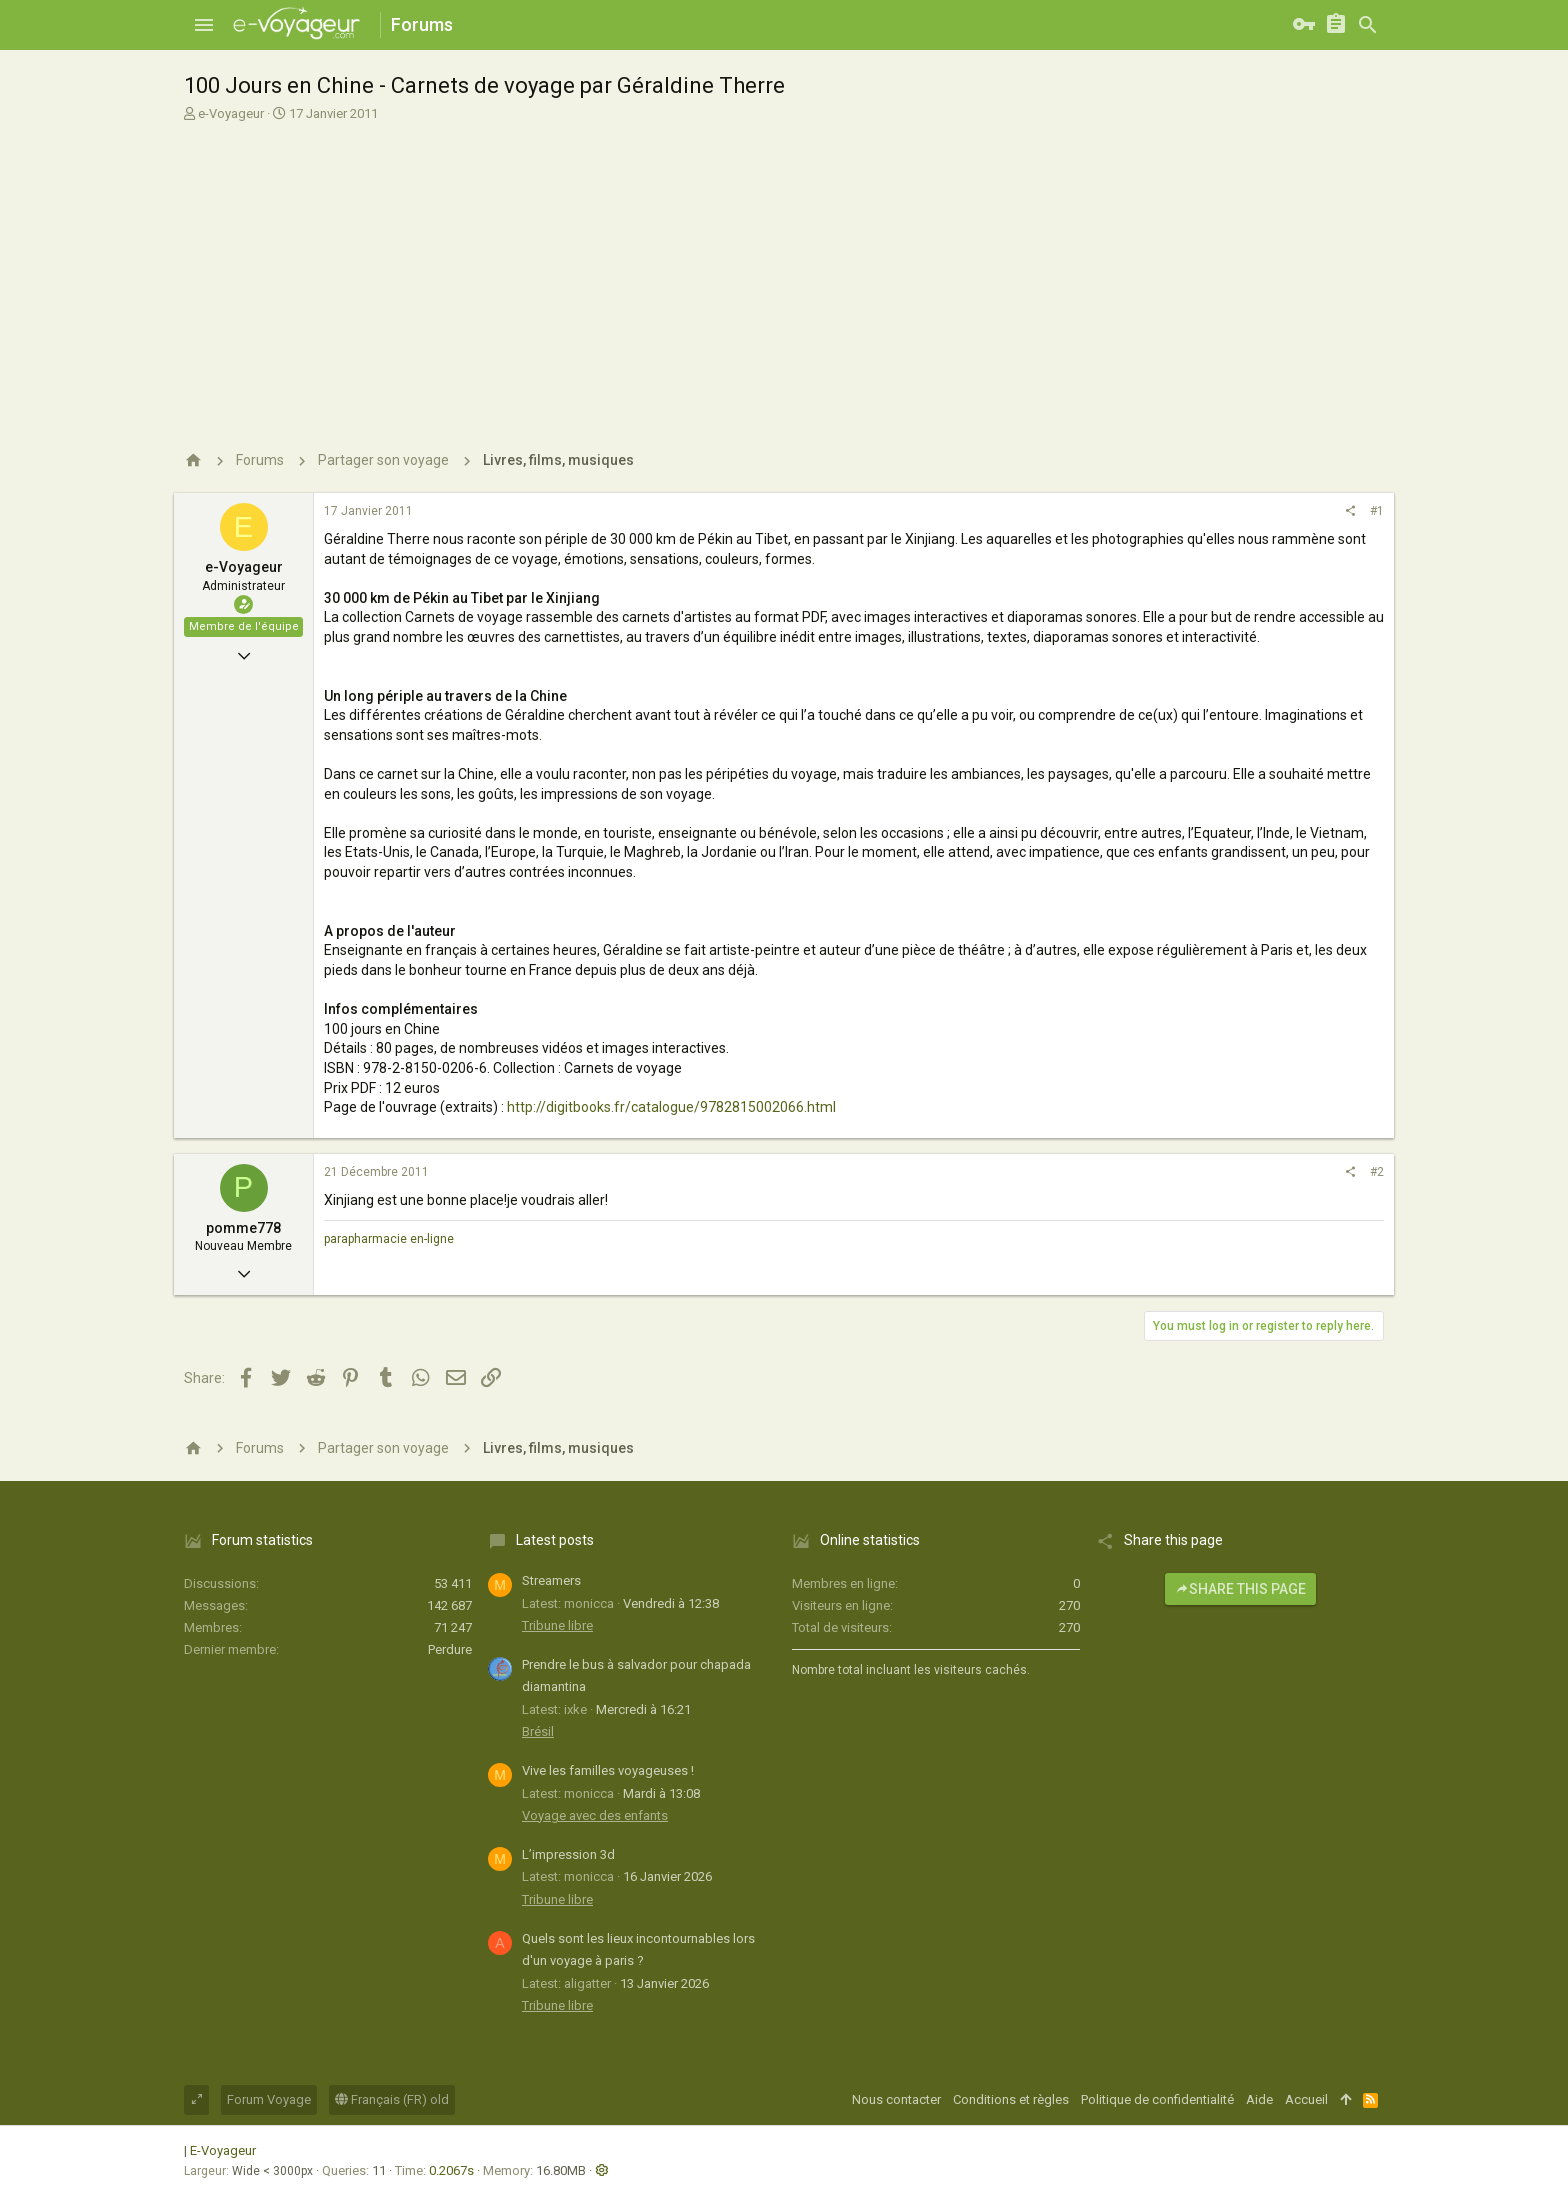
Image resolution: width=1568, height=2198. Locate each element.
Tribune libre (557, 1625)
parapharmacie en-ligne (389, 1239)
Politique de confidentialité (1157, 2099)
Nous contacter (896, 2099)
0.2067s (451, 2170)
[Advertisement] (781, 273)
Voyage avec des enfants (595, 1815)
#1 (1377, 511)
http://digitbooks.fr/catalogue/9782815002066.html (671, 1107)
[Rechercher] (1368, 25)
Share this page (1240, 1589)
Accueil (1306, 2099)
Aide (1259, 2099)
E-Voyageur (223, 2150)
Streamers (551, 1580)
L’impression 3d (568, 1854)
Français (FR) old (392, 2099)
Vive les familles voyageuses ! (608, 1770)
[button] (204, 25)
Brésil (538, 1731)
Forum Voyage (269, 2099)
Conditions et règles (1011, 2099)
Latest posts (555, 1540)
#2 (1377, 1172)
